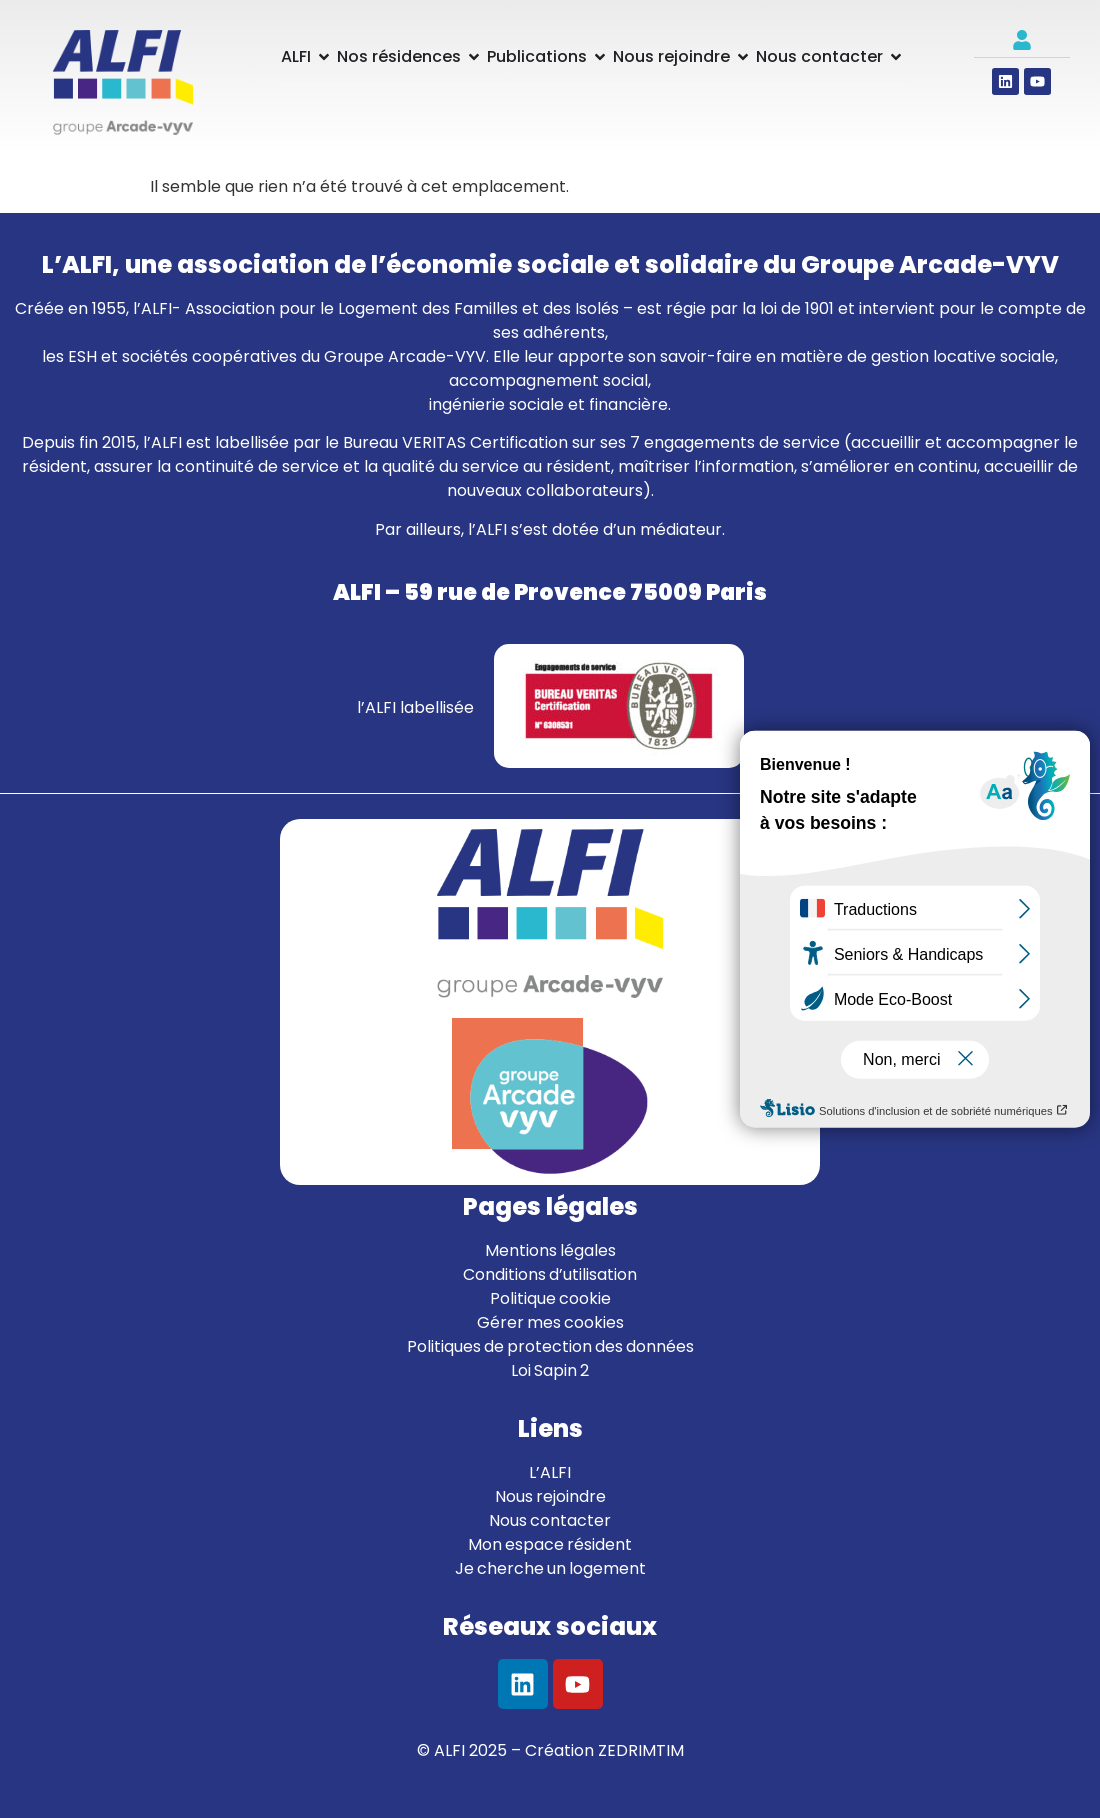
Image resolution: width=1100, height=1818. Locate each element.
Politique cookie (550, 1298)
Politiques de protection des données (550, 1346)
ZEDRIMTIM (641, 1750)
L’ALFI (550, 1472)
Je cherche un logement (550, 1568)
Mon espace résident (550, 1544)
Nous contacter (550, 1520)
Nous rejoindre (550, 1496)
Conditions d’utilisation (550, 1274)
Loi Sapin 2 (550, 1370)
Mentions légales (550, 1250)
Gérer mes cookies (550, 1322)
